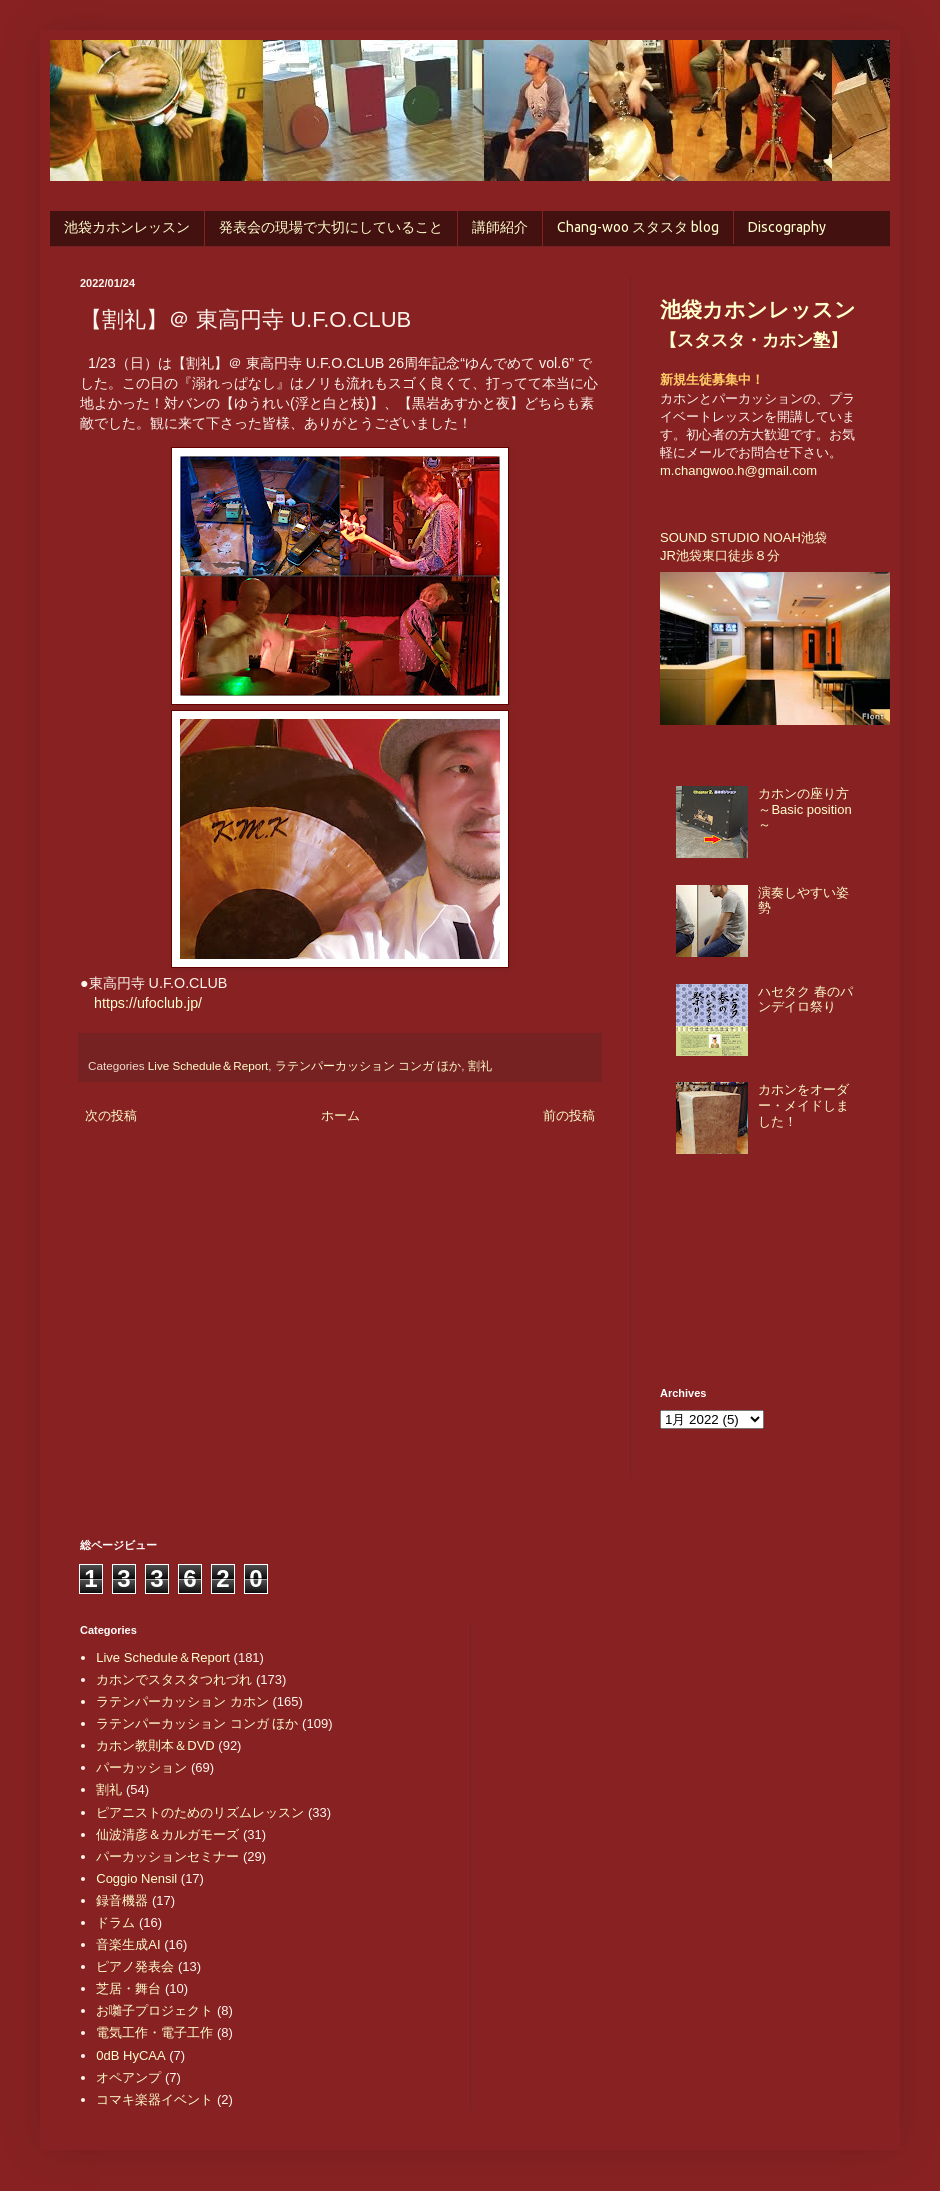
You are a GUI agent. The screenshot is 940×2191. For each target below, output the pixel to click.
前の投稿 (569, 1115)
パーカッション (141, 1767)
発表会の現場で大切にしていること (331, 227)
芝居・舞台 (128, 1988)
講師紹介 (500, 227)
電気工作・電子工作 (154, 2032)
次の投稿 (111, 1115)
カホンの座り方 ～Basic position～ (804, 809)
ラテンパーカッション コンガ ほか (368, 1065)
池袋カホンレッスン (127, 227)
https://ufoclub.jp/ (148, 1003)
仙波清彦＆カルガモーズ (167, 1834)
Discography (787, 227)
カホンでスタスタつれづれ (174, 1679)
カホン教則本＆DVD (155, 1745)
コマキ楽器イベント (154, 2099)
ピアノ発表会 (135, 1966)
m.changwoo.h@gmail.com (738, 470)
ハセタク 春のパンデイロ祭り (805, 999)
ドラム (115, 1922)
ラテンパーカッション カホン (182, 1701)
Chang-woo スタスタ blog (638, 227)
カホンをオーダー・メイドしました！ (803, 1105)
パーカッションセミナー (167, 1856)
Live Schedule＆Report (208, 1065)
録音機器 (122, 1900)
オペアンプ (128, 2077)
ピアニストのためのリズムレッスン (200, 1812)
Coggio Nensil (136, 1878)
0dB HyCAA (130, 2055)
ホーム (340, 1115)
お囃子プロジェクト (154, 2010)
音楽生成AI (128, 1944)
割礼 (480, 1065)
